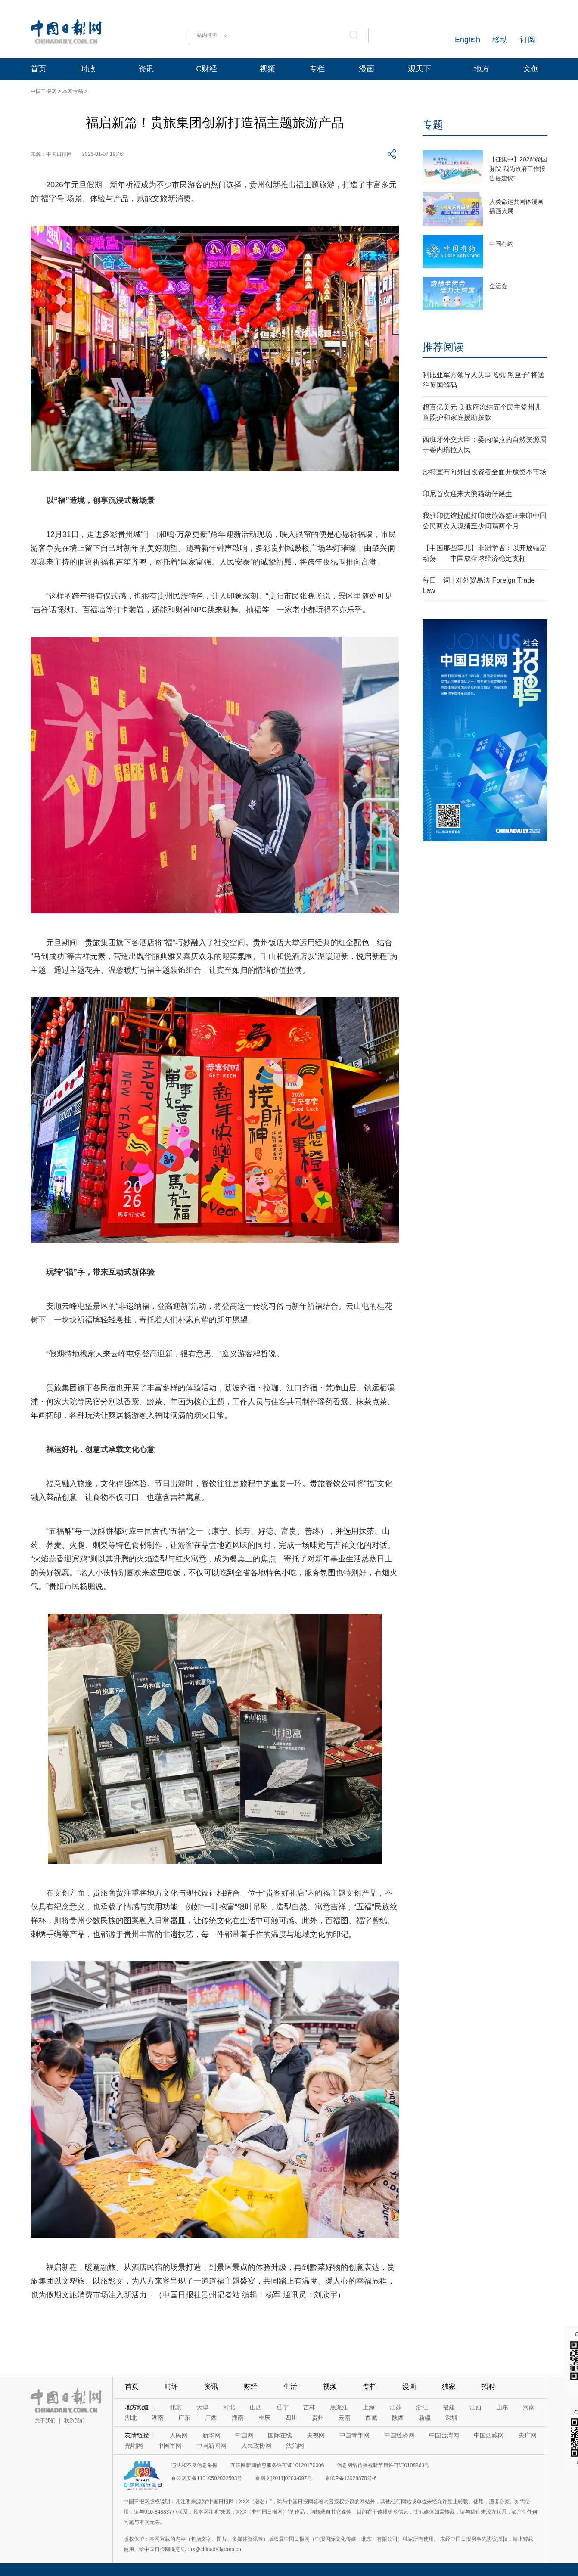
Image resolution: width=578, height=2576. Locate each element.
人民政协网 (256, 2445)
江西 (475, 2407)
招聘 (488, 2386)
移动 (500, 39)
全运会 (498, 285)
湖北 (131, 2417)
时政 (88, 69)
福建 (449, 2407)
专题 (433, 124)
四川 (291, 2417)
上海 (369, 2407)
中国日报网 (43, 91)
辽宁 (283, 2407)
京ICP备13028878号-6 (351, 2478)
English (467, 39)
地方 (481, 69)
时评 (171, 2386)
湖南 (158, 2417)
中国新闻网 (211, 2445)
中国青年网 (354, 2435)
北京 (176, 2407)
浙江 (422, 2407)
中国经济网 (399, 2435)
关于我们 (45, 2421)
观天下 (419, 69)
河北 (229, 2407)
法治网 (295, 2445)
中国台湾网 (444, 2435)
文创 (531, 69)
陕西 (398, 2417)
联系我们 (74, 2421)
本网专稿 (72, 91)
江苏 (395, 2407)
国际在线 (280, 2435)
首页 (38, 69)
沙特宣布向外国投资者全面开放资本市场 (485, 471)
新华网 (211, 2435)
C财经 (206, 69)
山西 (256, 2407)
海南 (238, 2417)
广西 (211, 2417)
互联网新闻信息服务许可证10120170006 (277, 2465)
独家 (449, 2386)
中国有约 (501, 243)
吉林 (309, 2407)
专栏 (317, 69)
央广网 (528, 2435)
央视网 (316, 2435)
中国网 (244, 2435)
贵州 (318, 2417)
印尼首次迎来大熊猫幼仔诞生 (467, 493)
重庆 (264, 2417)
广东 (184, 2417)
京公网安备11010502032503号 (206, 2478)
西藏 (371, 2417)
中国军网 (170, 2445)
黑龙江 (339, 2407)
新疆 (425, 2417)
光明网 (134, 2445)
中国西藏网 (489, 2435)
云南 (345, 2417)
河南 (529, 2407)
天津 (202, 2407)
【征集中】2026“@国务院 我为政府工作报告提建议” (518, 169)
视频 (267, 69)
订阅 (527, 39)
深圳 (451, 2417)
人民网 (179, 2435)
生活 (290, 2386)
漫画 (366, 69)
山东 (502, 2407)
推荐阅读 (443, 347)
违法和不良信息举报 (194, 2465)
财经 (251, 2386)
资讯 (146, 69)
